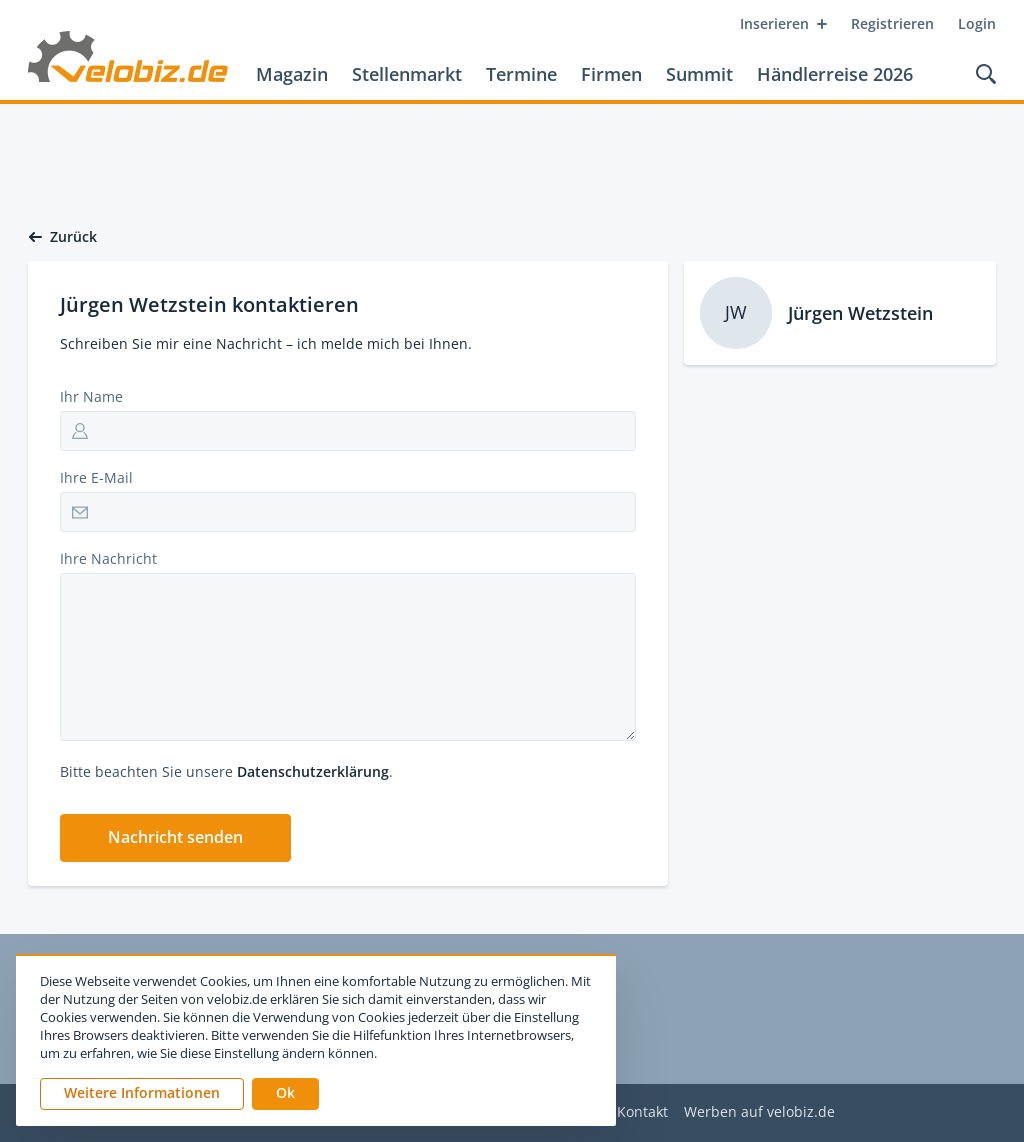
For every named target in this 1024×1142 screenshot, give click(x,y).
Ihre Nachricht (108, 558)
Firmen (611, 74)
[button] (175, 838)
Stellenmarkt (407, 74)
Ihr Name (91, 396)
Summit (699, 74)
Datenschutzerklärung (313, 771)
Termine (521, 74)
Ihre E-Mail (96, 477)
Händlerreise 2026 (835, 74)
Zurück (62, 237)
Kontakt (642, 1112)
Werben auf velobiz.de (759, 1112)
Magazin (292, 74)
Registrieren (892, 23)
